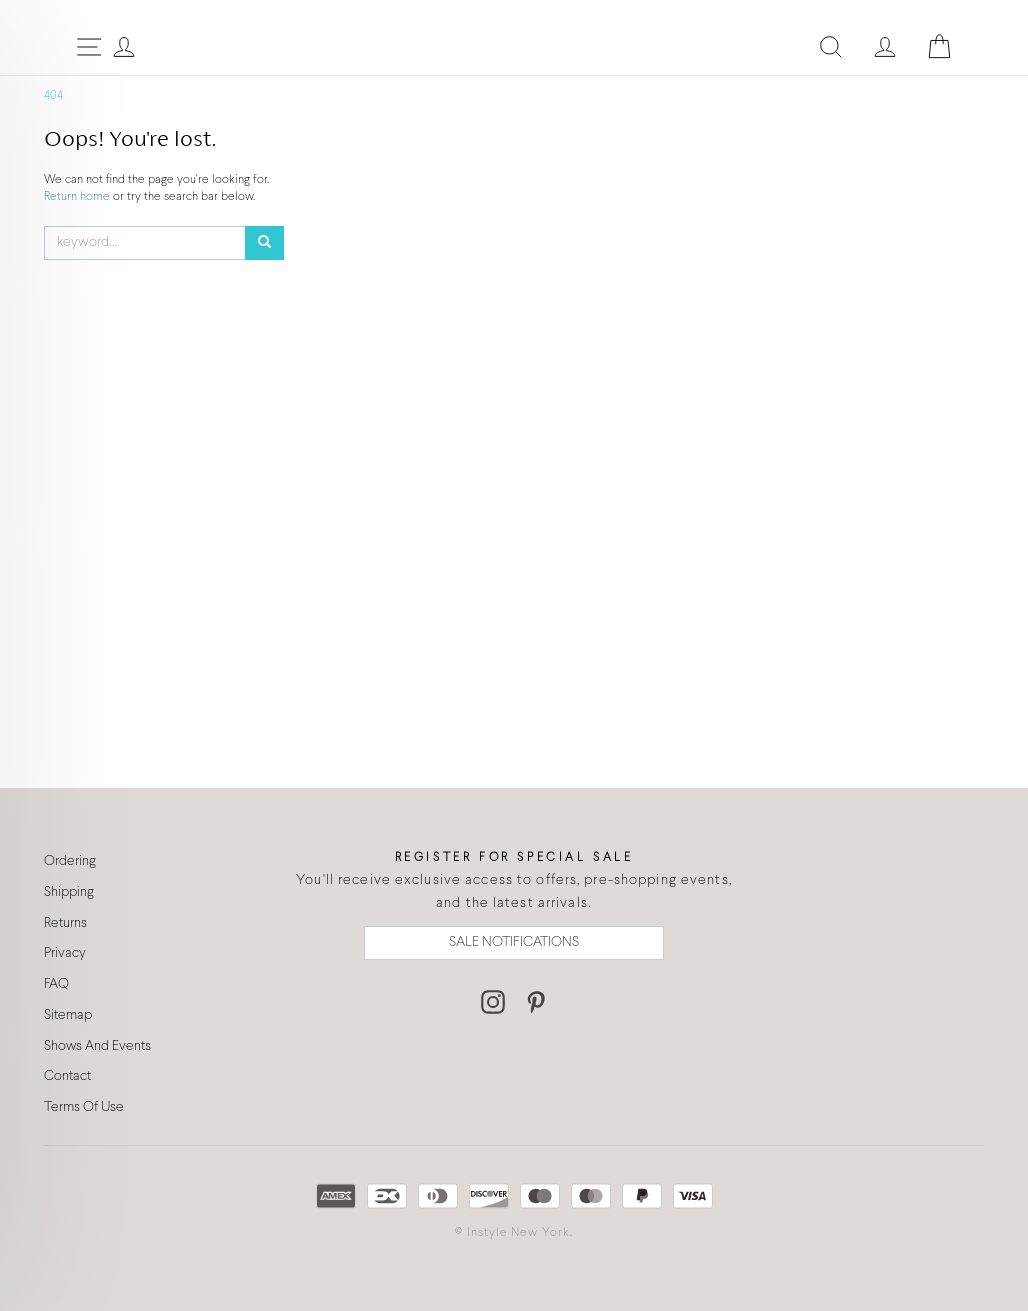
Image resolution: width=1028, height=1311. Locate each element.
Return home (78, 197)
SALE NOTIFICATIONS (514, 942)
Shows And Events (97, 1046)
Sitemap (68, 1015)
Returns (65, 923)
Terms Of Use (84, 1107)
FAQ (56, 984)
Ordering (70, 861)
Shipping (69, 892)
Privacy (65, 953)
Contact (67, 1076)
